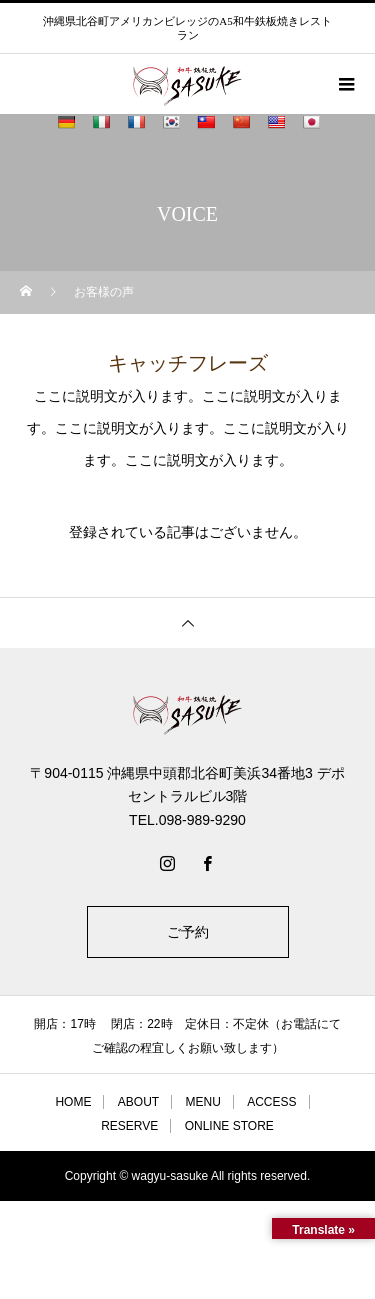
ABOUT (138, 1102)
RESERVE (129, 1126)
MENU (202, 1102)
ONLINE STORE (229, 1126)
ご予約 (188, 932)
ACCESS (271, 1102)
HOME (73, 1102)
